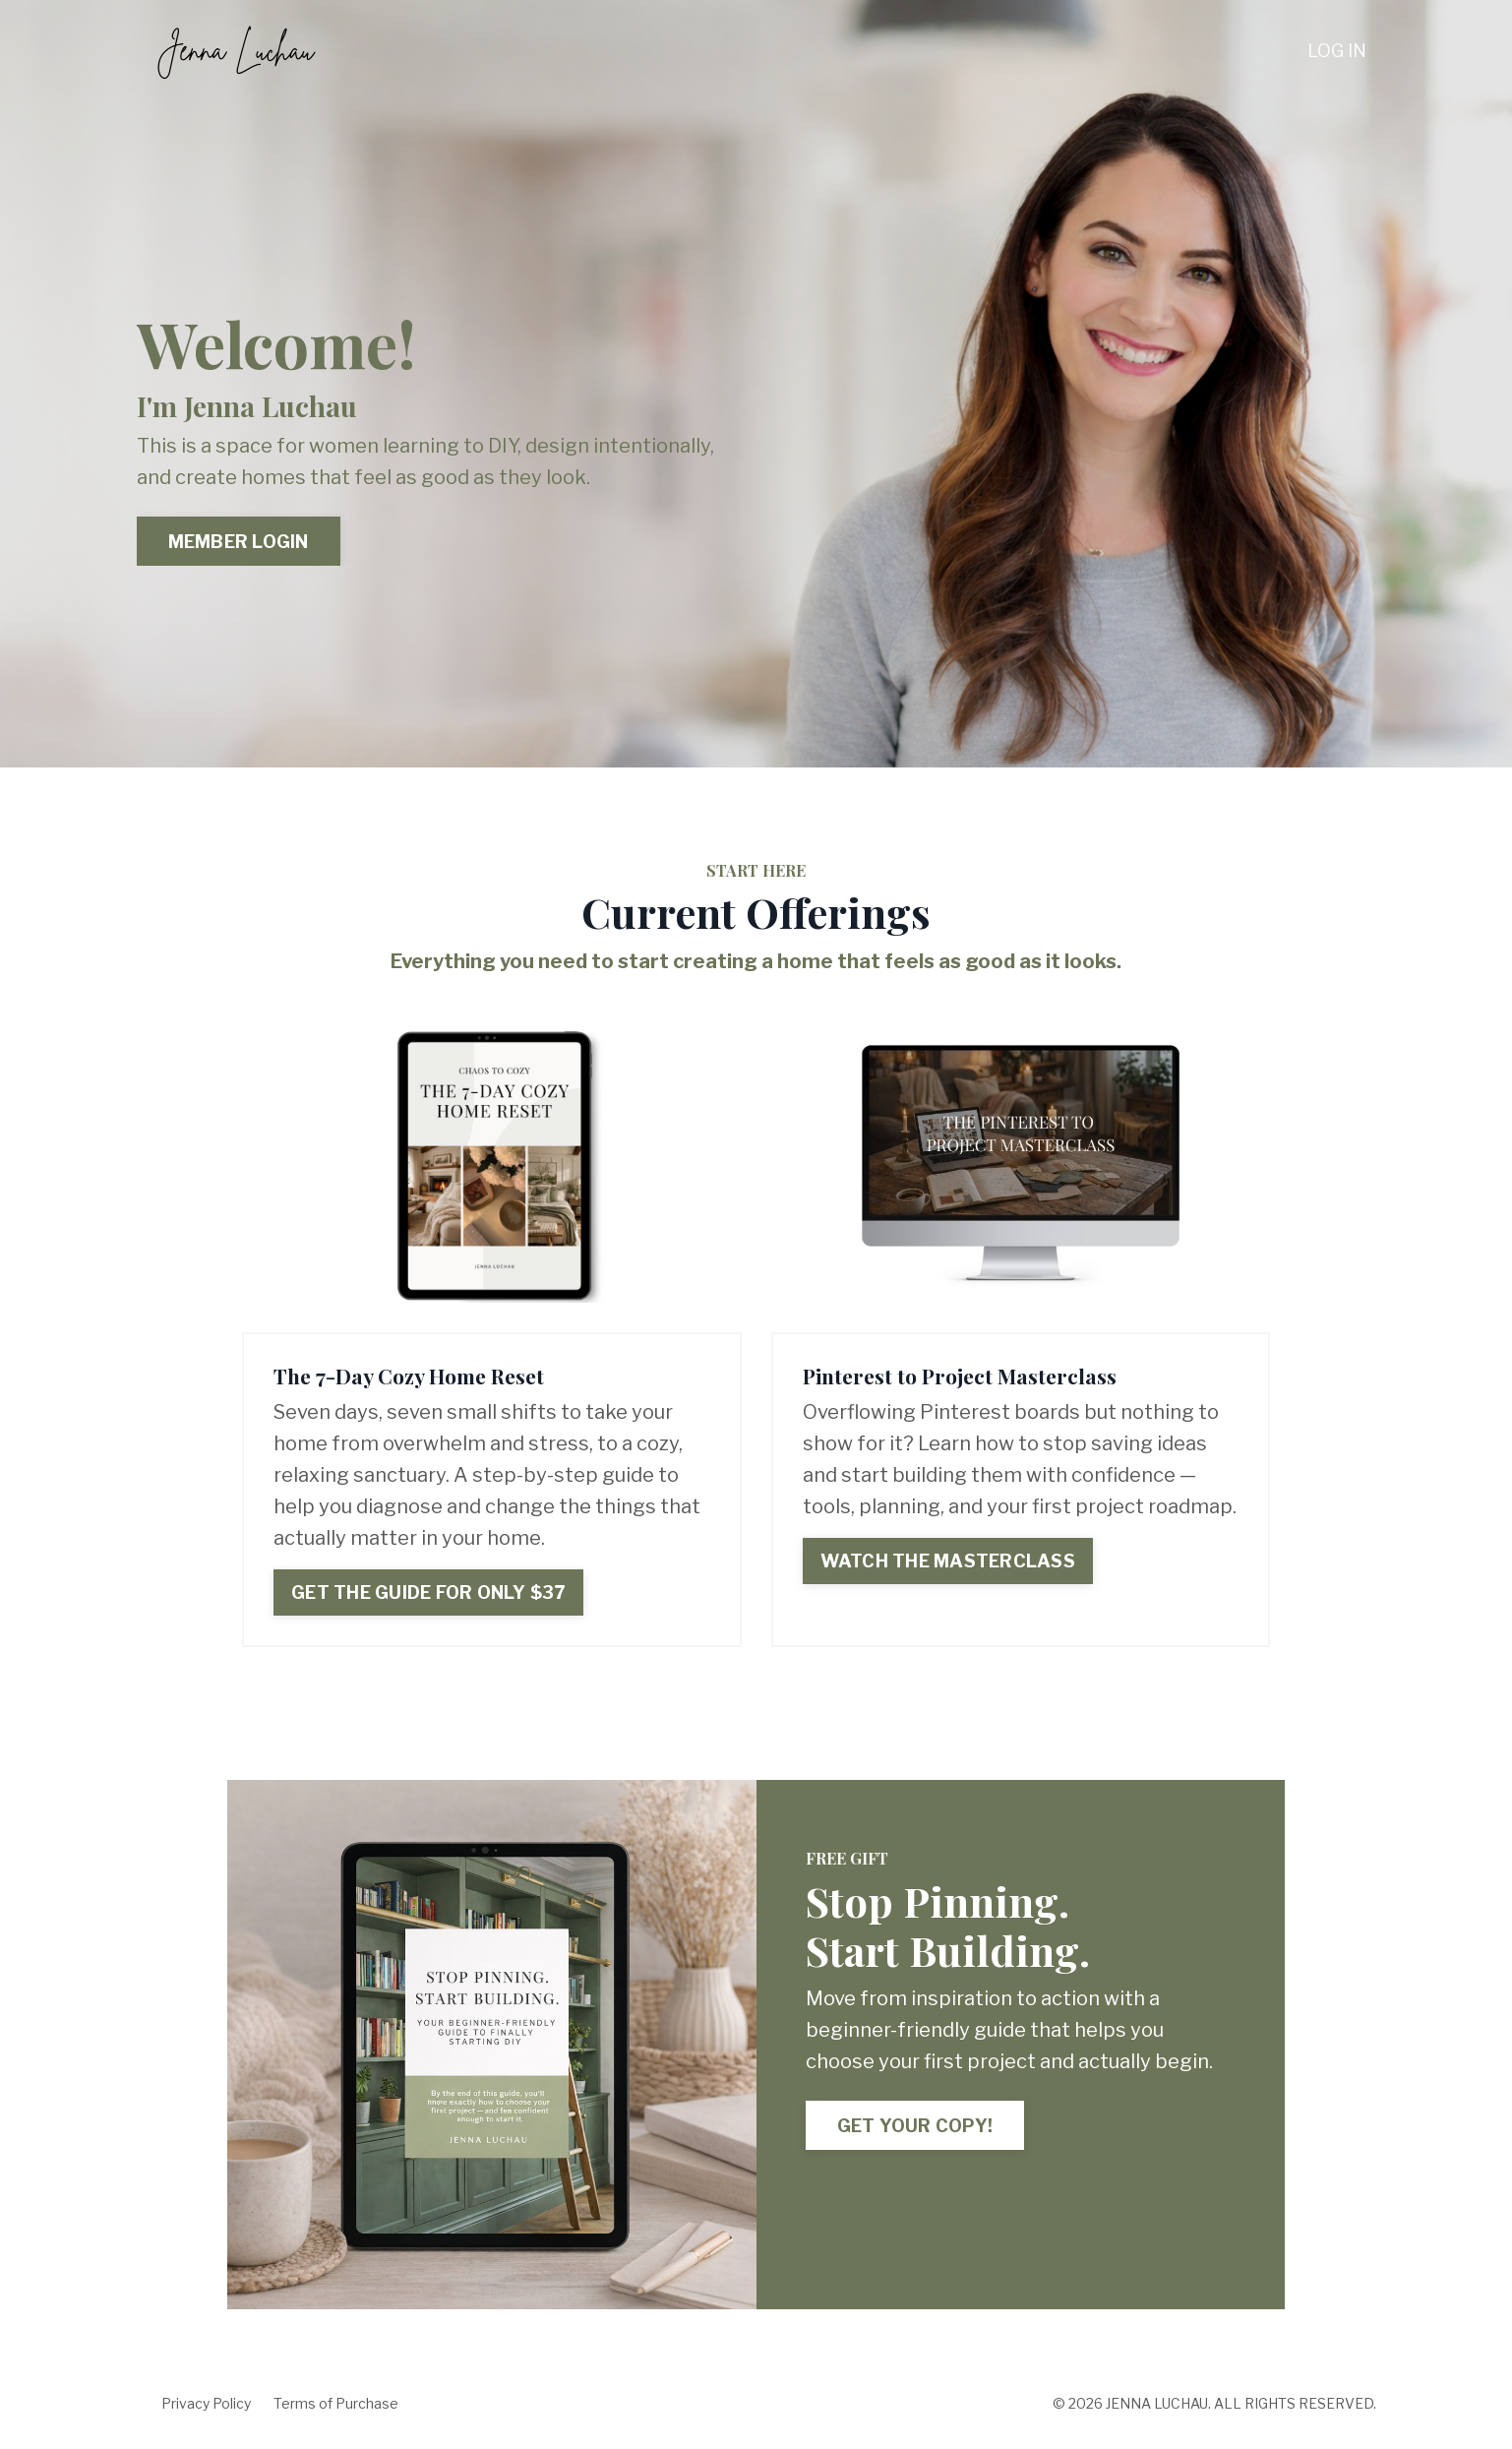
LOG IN (1336, 50)
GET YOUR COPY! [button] (915, 2125)
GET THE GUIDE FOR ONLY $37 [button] (428, 1592)
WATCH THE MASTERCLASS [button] (947, 1561)
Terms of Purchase (335, 2403)
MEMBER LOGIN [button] (238, 541)
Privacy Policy (206, 2403)
